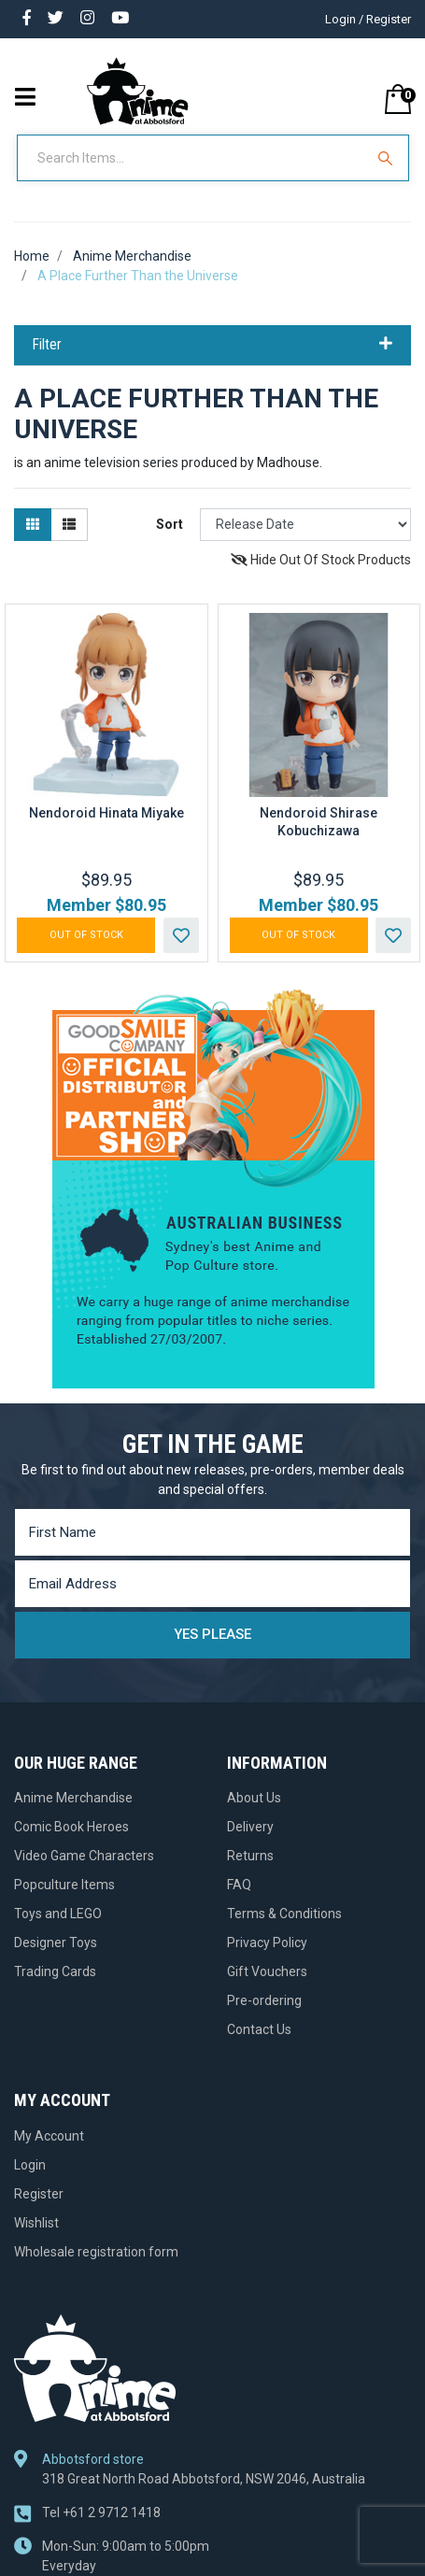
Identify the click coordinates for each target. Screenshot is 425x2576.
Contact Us (259, 2029)
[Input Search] (192, 157)
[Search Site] (387, 157)
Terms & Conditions (284, 1913)
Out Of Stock (86, 935)
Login (30, 2164)
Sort (169, 524)
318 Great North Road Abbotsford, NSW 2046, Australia (203, 2478)
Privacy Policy (267, 1942)
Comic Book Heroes (71, 1826)
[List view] (69, 524)
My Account (49, 2135)
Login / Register (368, 19)
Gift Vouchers (267, 1971)
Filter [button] (212, 344)
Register (39, 2193)
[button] (181, 935)
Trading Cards (55, 1971)
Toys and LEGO (58, 1913)
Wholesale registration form (96, 2251)
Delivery (250, 1826)
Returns (250, 1855)
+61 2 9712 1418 (101, 2512)
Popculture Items (64, 1884)
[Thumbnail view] (32, 524)
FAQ (239, 1884)
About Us (254, 1797)
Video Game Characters (84, 1855)
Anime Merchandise (73, 1797)
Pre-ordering (264, 2000)
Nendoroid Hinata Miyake (106, 812)
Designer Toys (55, 1942)
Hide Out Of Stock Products (321, 559)
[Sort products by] (305, 524)
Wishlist (36, 2222)
